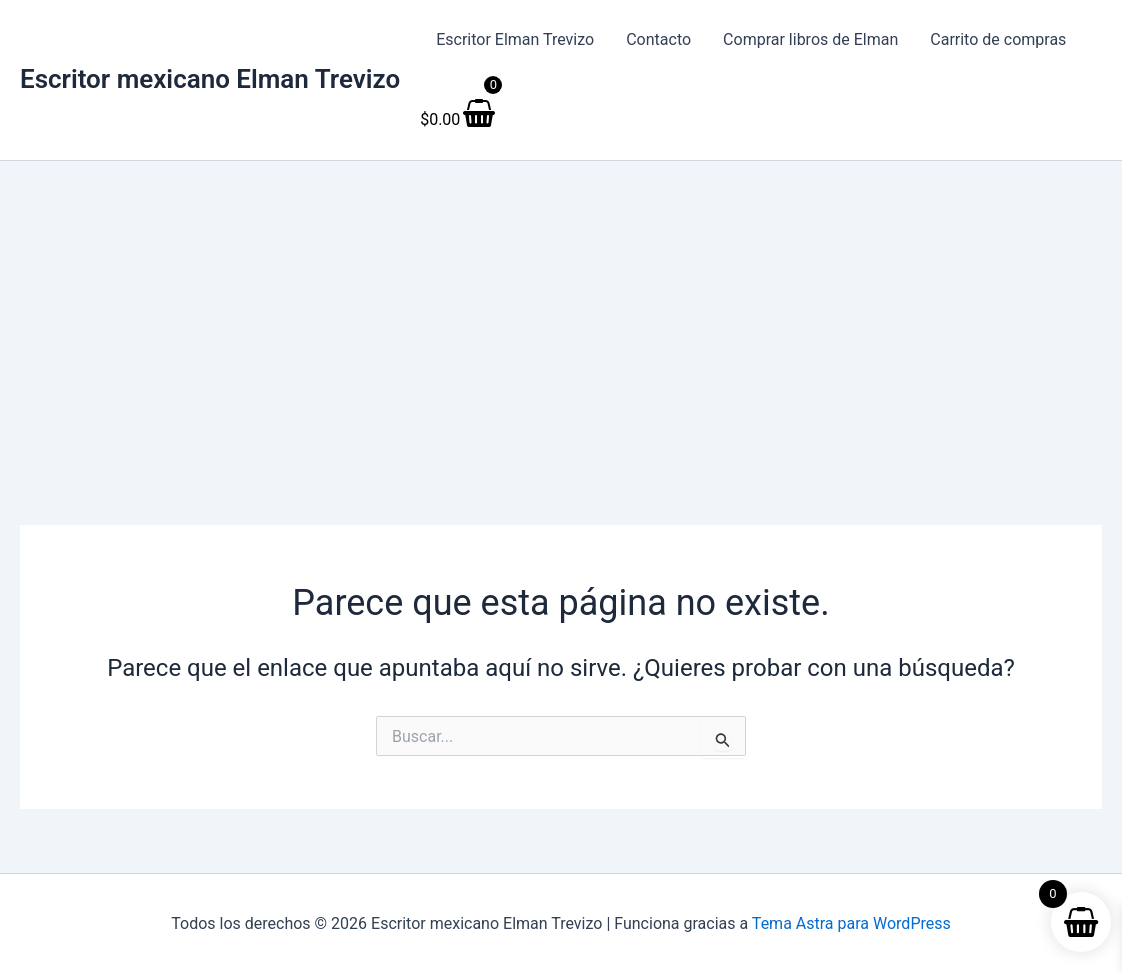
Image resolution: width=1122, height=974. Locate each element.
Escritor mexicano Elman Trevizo (210, 79)
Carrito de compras (998, 39)
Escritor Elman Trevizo (515, 39)
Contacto (658, 39)
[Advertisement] (561, 311)
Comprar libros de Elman (810, 39)
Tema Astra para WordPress (851, 923)
